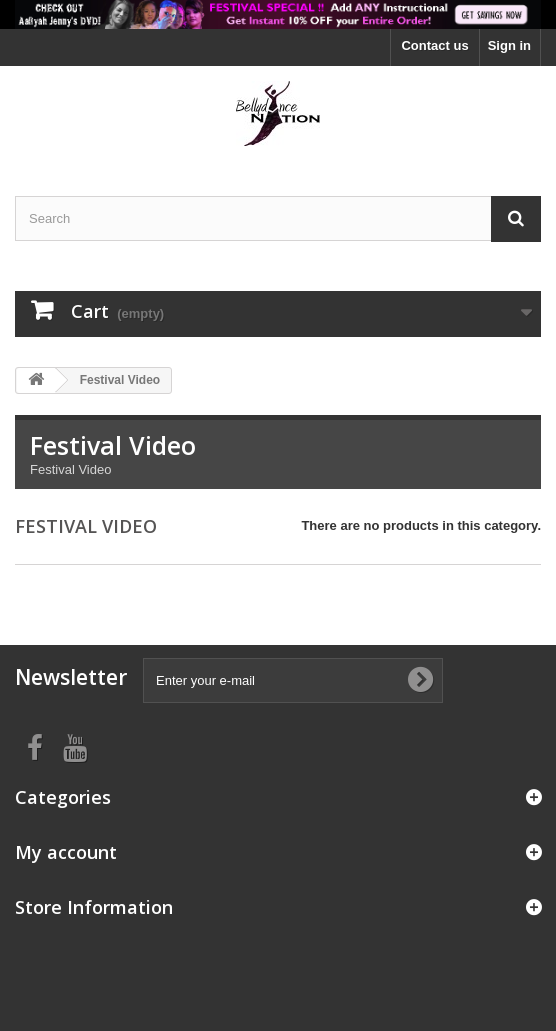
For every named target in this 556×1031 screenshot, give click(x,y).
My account (66, 852)
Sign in (509, 45)
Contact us (434, 45)
